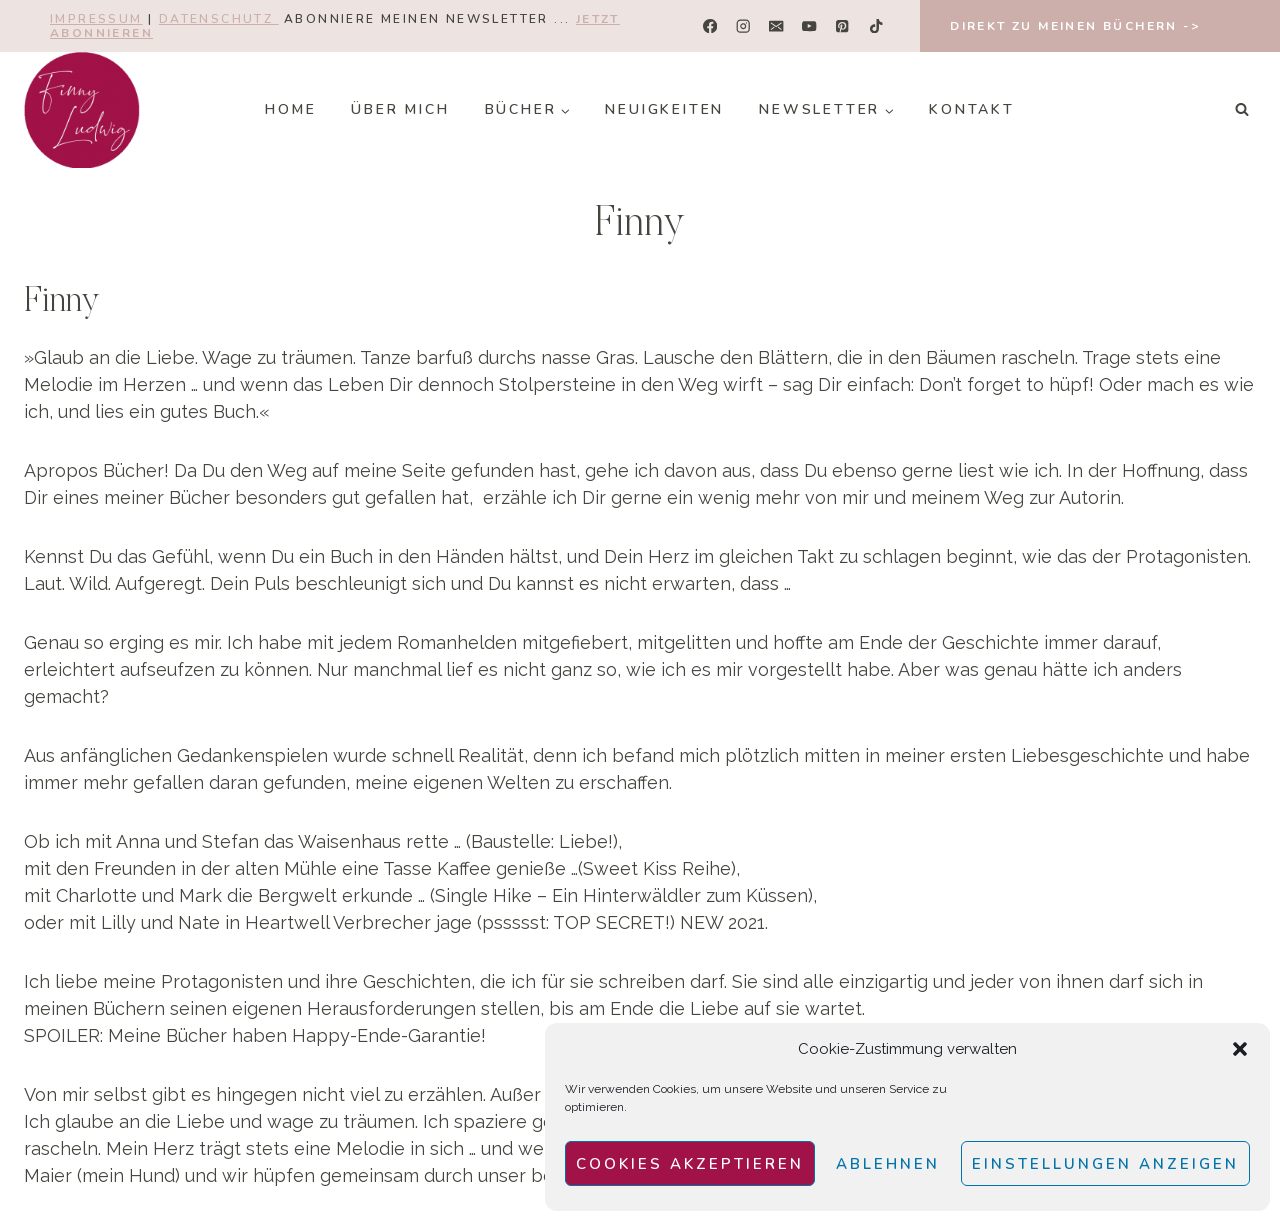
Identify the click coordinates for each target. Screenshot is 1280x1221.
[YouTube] (809, 26)
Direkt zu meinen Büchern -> (1075, 26)
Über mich (400, 109)
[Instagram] (743, 26)
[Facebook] (710, 26)
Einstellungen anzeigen (1105, 1164)
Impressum (96, 19)
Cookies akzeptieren (690, 1164)
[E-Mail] (776, 26)
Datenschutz (219, 19)
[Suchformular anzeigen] (1242, 110)
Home (290, 109)
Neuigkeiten (664, 109)
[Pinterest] (842, 26)
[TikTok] (875, 26)
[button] (1240, 1049)
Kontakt (972, 109)
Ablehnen (888, 1164)
